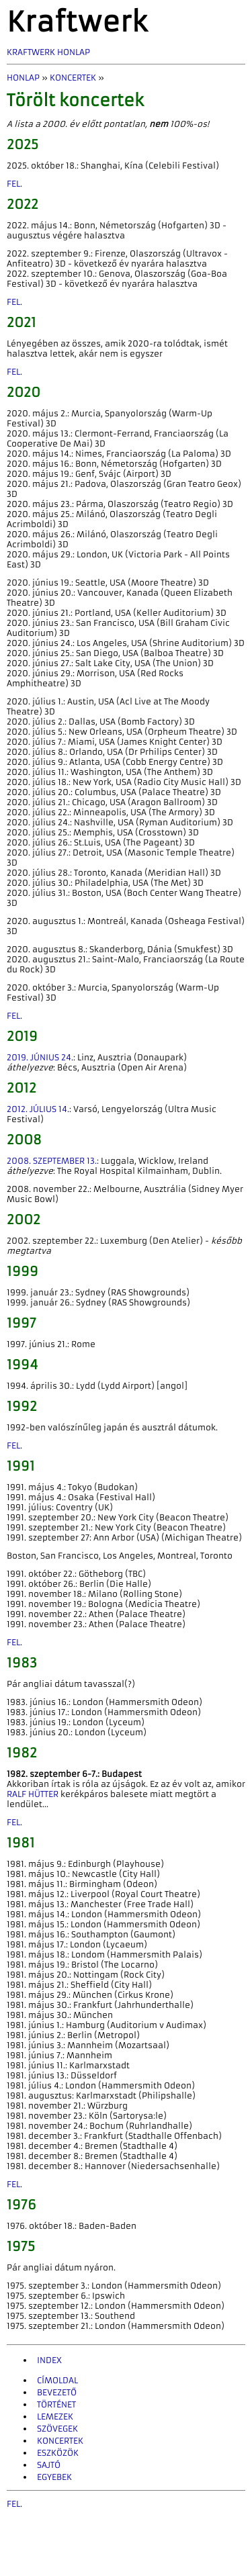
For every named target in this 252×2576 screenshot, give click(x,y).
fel (13, 184)
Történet (56, 2404)
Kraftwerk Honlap (48, 52)
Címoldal (57, 2380)
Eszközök (58, 2453)
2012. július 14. (38, 1109)
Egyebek (54, 2477)
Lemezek (55, 2416)
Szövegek (57, 2429)
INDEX (49, 2360)
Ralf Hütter (32, 1794)
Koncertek (73, 78)
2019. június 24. (40, 1057)
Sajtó (48, 2465)
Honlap (23, 78)
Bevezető (57, 2392)
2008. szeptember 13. (52, 1161)
